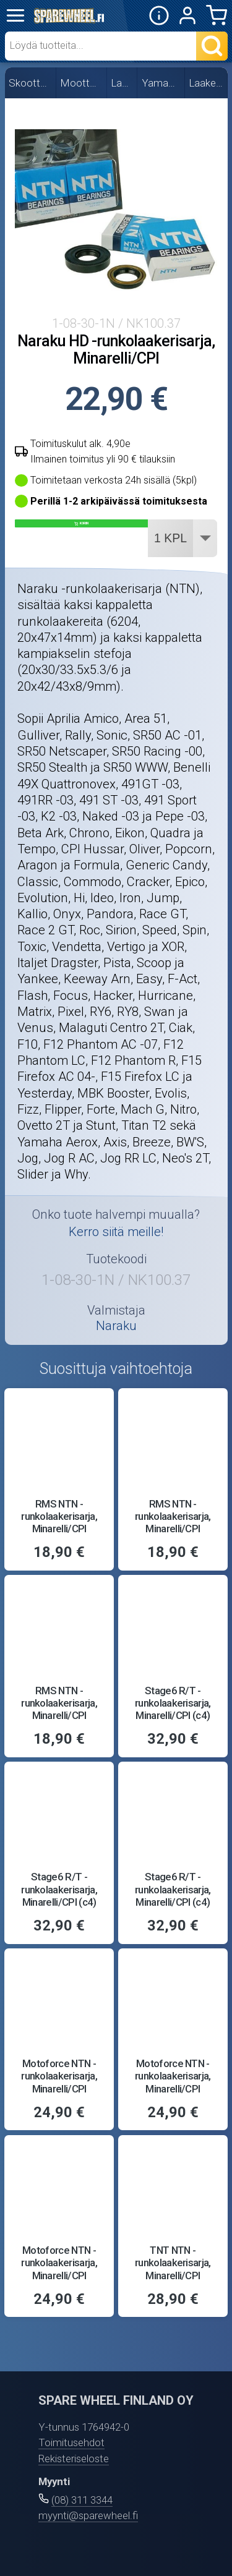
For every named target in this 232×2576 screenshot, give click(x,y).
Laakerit (122, 83)
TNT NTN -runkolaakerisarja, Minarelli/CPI (173, 2263)
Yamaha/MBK (161, 83)
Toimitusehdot (71, 2442)
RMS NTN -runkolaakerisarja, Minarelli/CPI (59, 1516)
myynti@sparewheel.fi (88, 2515)
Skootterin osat (30, 83)
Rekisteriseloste (73, 2458)
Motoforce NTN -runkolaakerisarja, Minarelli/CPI (59, 2076)
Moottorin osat (82, 83)
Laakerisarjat (206, 83)
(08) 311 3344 (82, 2500)
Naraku (116, 1326)
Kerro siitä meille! (116, 1231)
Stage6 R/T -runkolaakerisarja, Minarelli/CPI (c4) (173, 1703)
